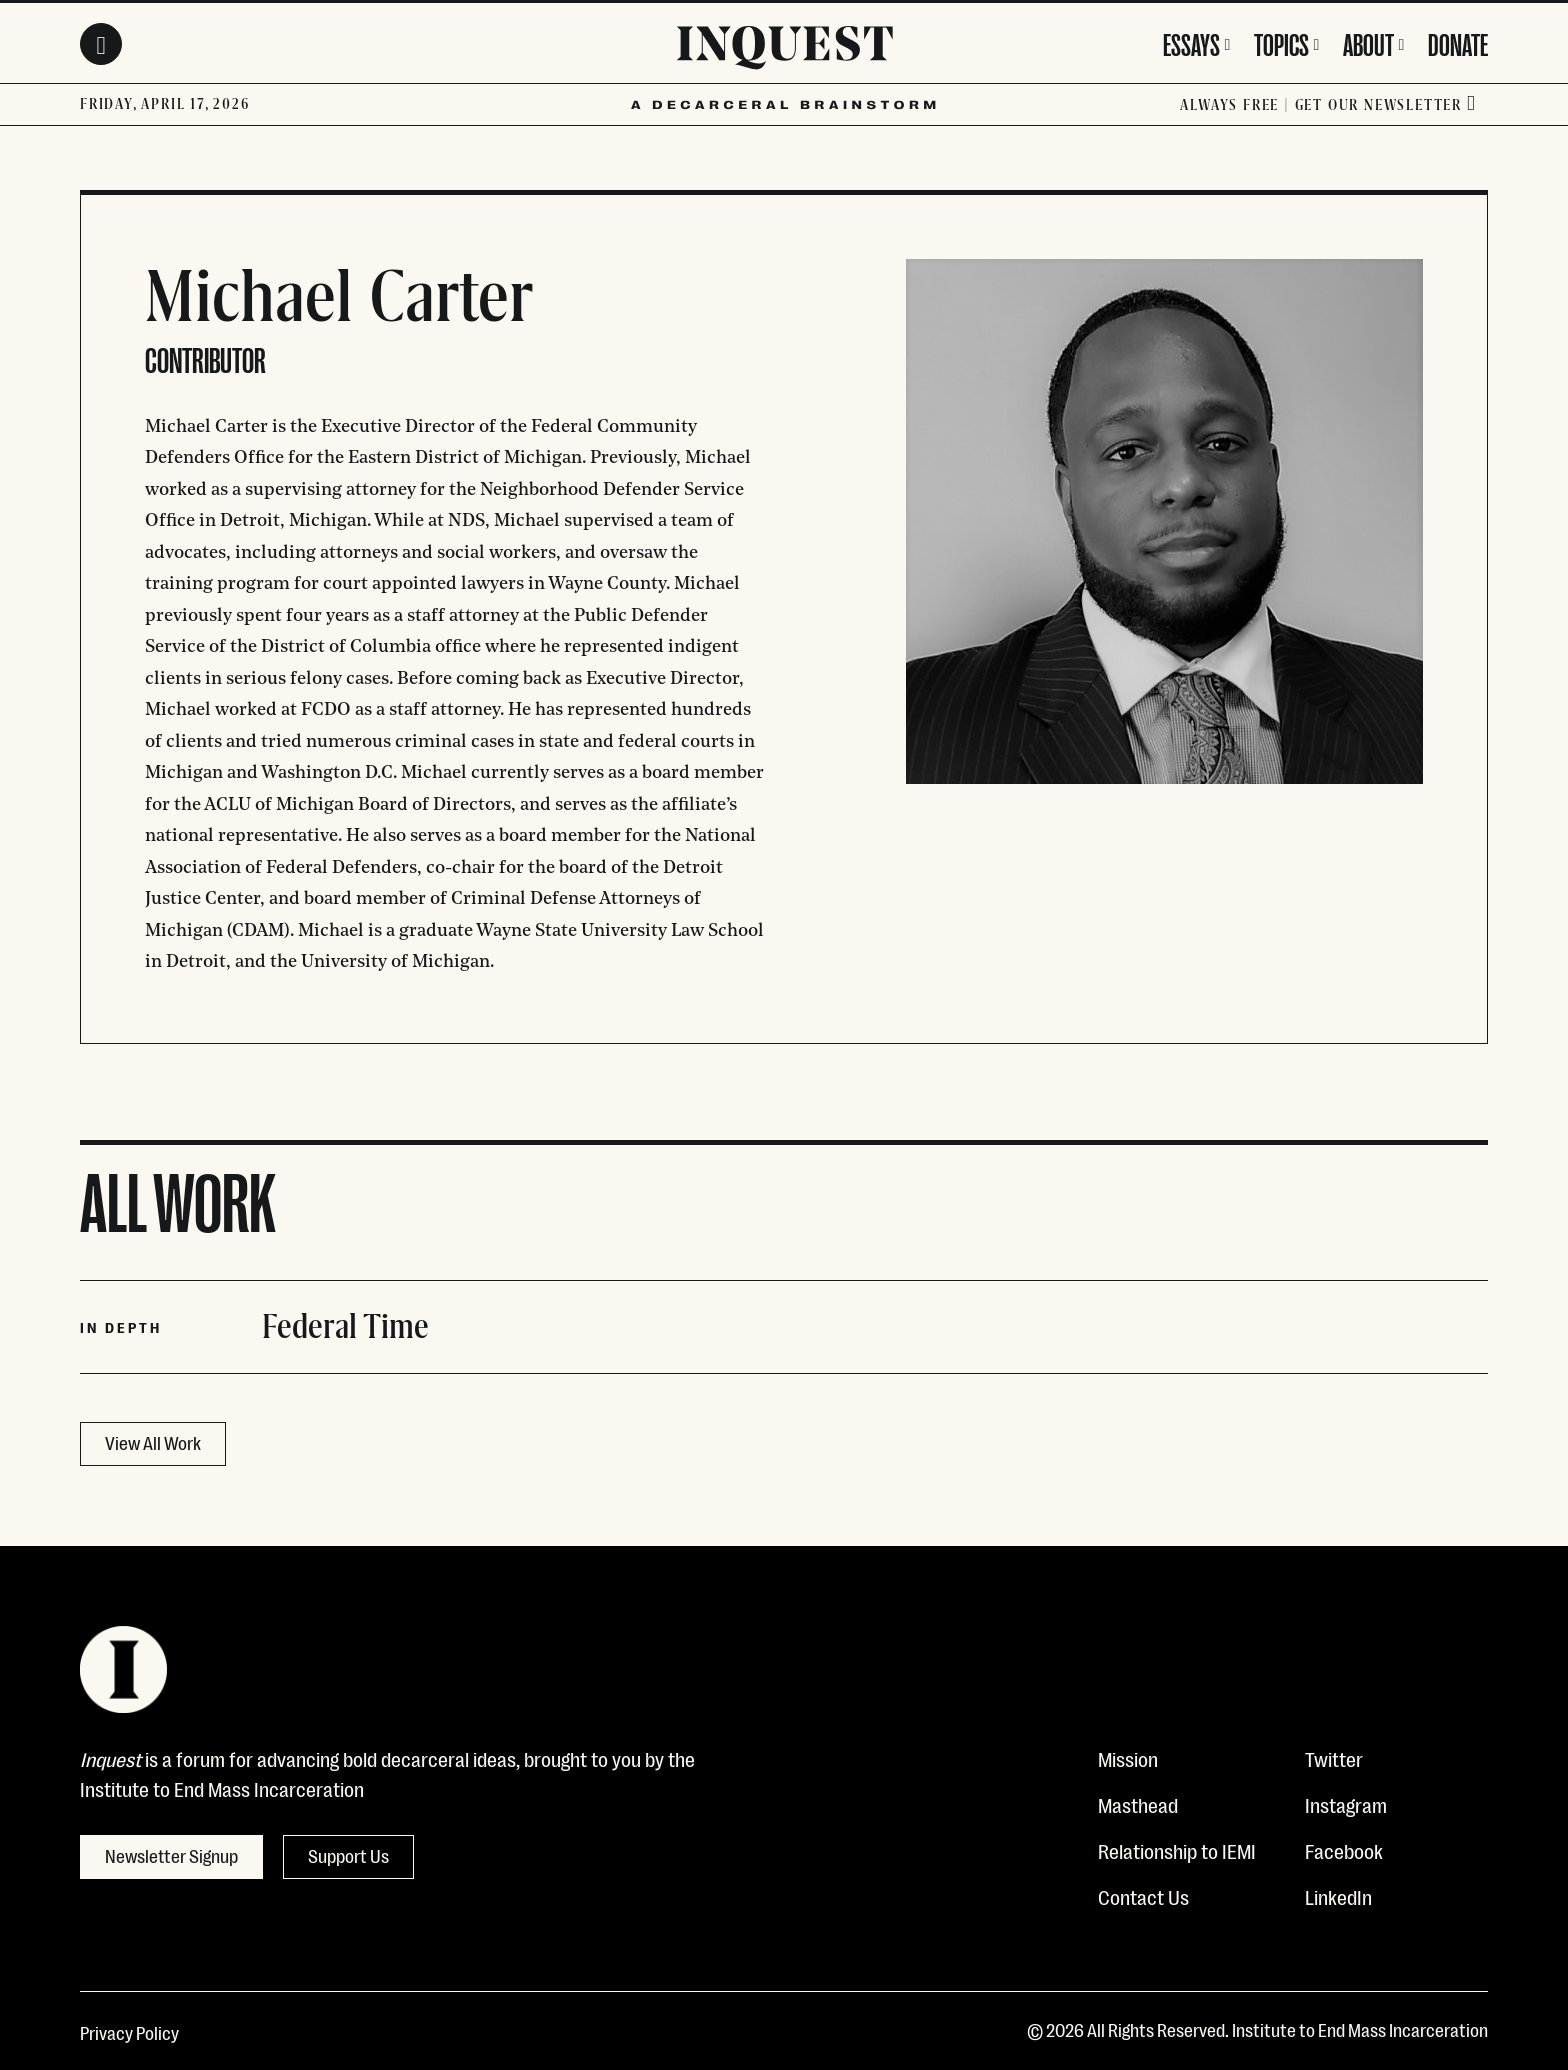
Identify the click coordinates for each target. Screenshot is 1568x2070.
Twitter (1334, 1758)
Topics (1281, 42)
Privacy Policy (129, 2032)
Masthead (1138, 1804)
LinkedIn (1338, 1896)
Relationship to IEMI (1177, 1850)
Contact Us (1143, 1896)
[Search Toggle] (101, 44)
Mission (1128, 1758)
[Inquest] (785, 51)
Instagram (1346, 1804)
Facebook (1344, 1850)
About (1368, 42)
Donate (1458, 42)
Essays (1191, 42)
